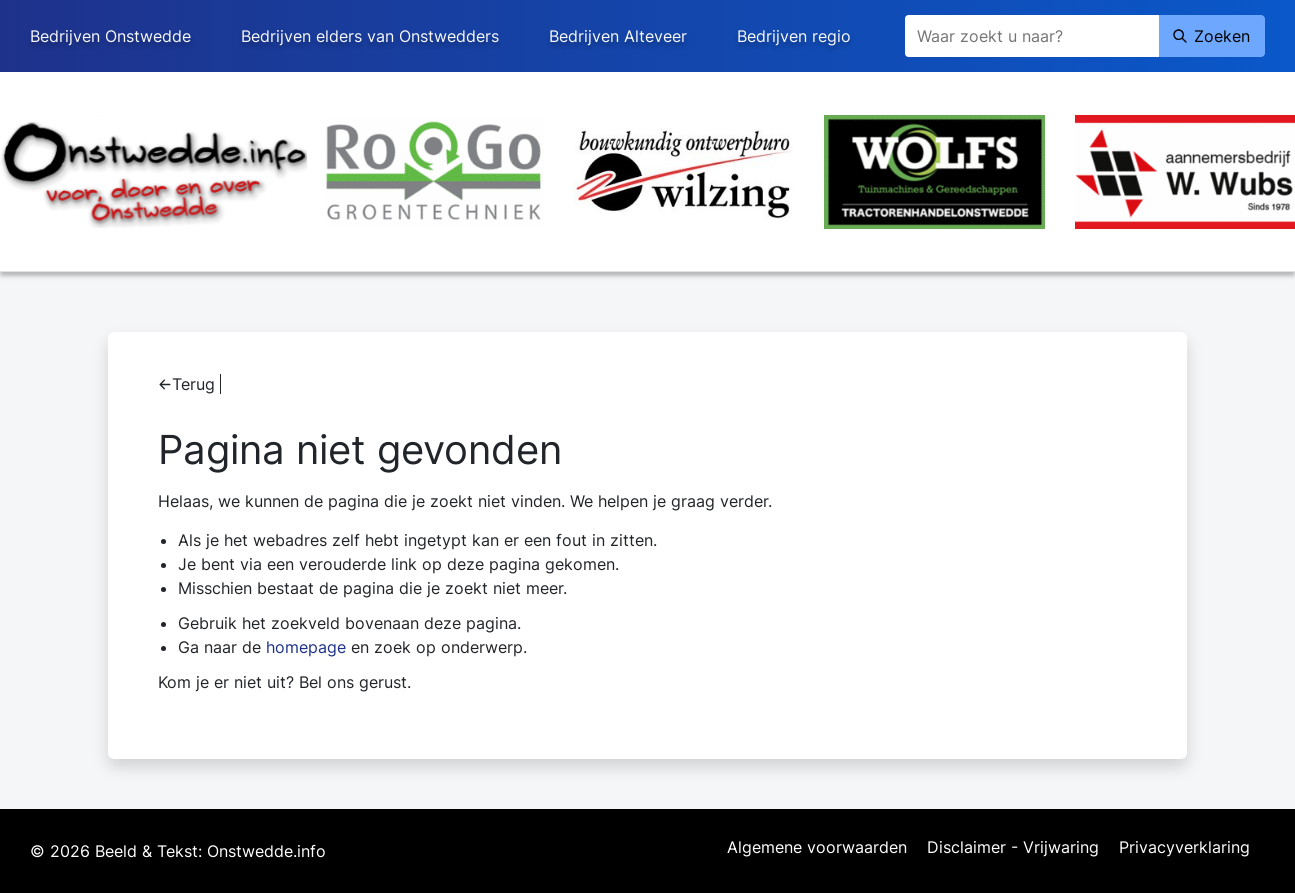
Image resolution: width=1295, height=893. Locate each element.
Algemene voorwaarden (817, 848)
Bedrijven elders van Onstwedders (370, 36)
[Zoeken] (1032, 36)
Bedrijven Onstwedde (110, 36)
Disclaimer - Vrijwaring (1013, 848)
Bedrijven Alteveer (618, 36)
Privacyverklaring (1184, 848)
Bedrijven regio (794, 36)
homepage (306, 647)
